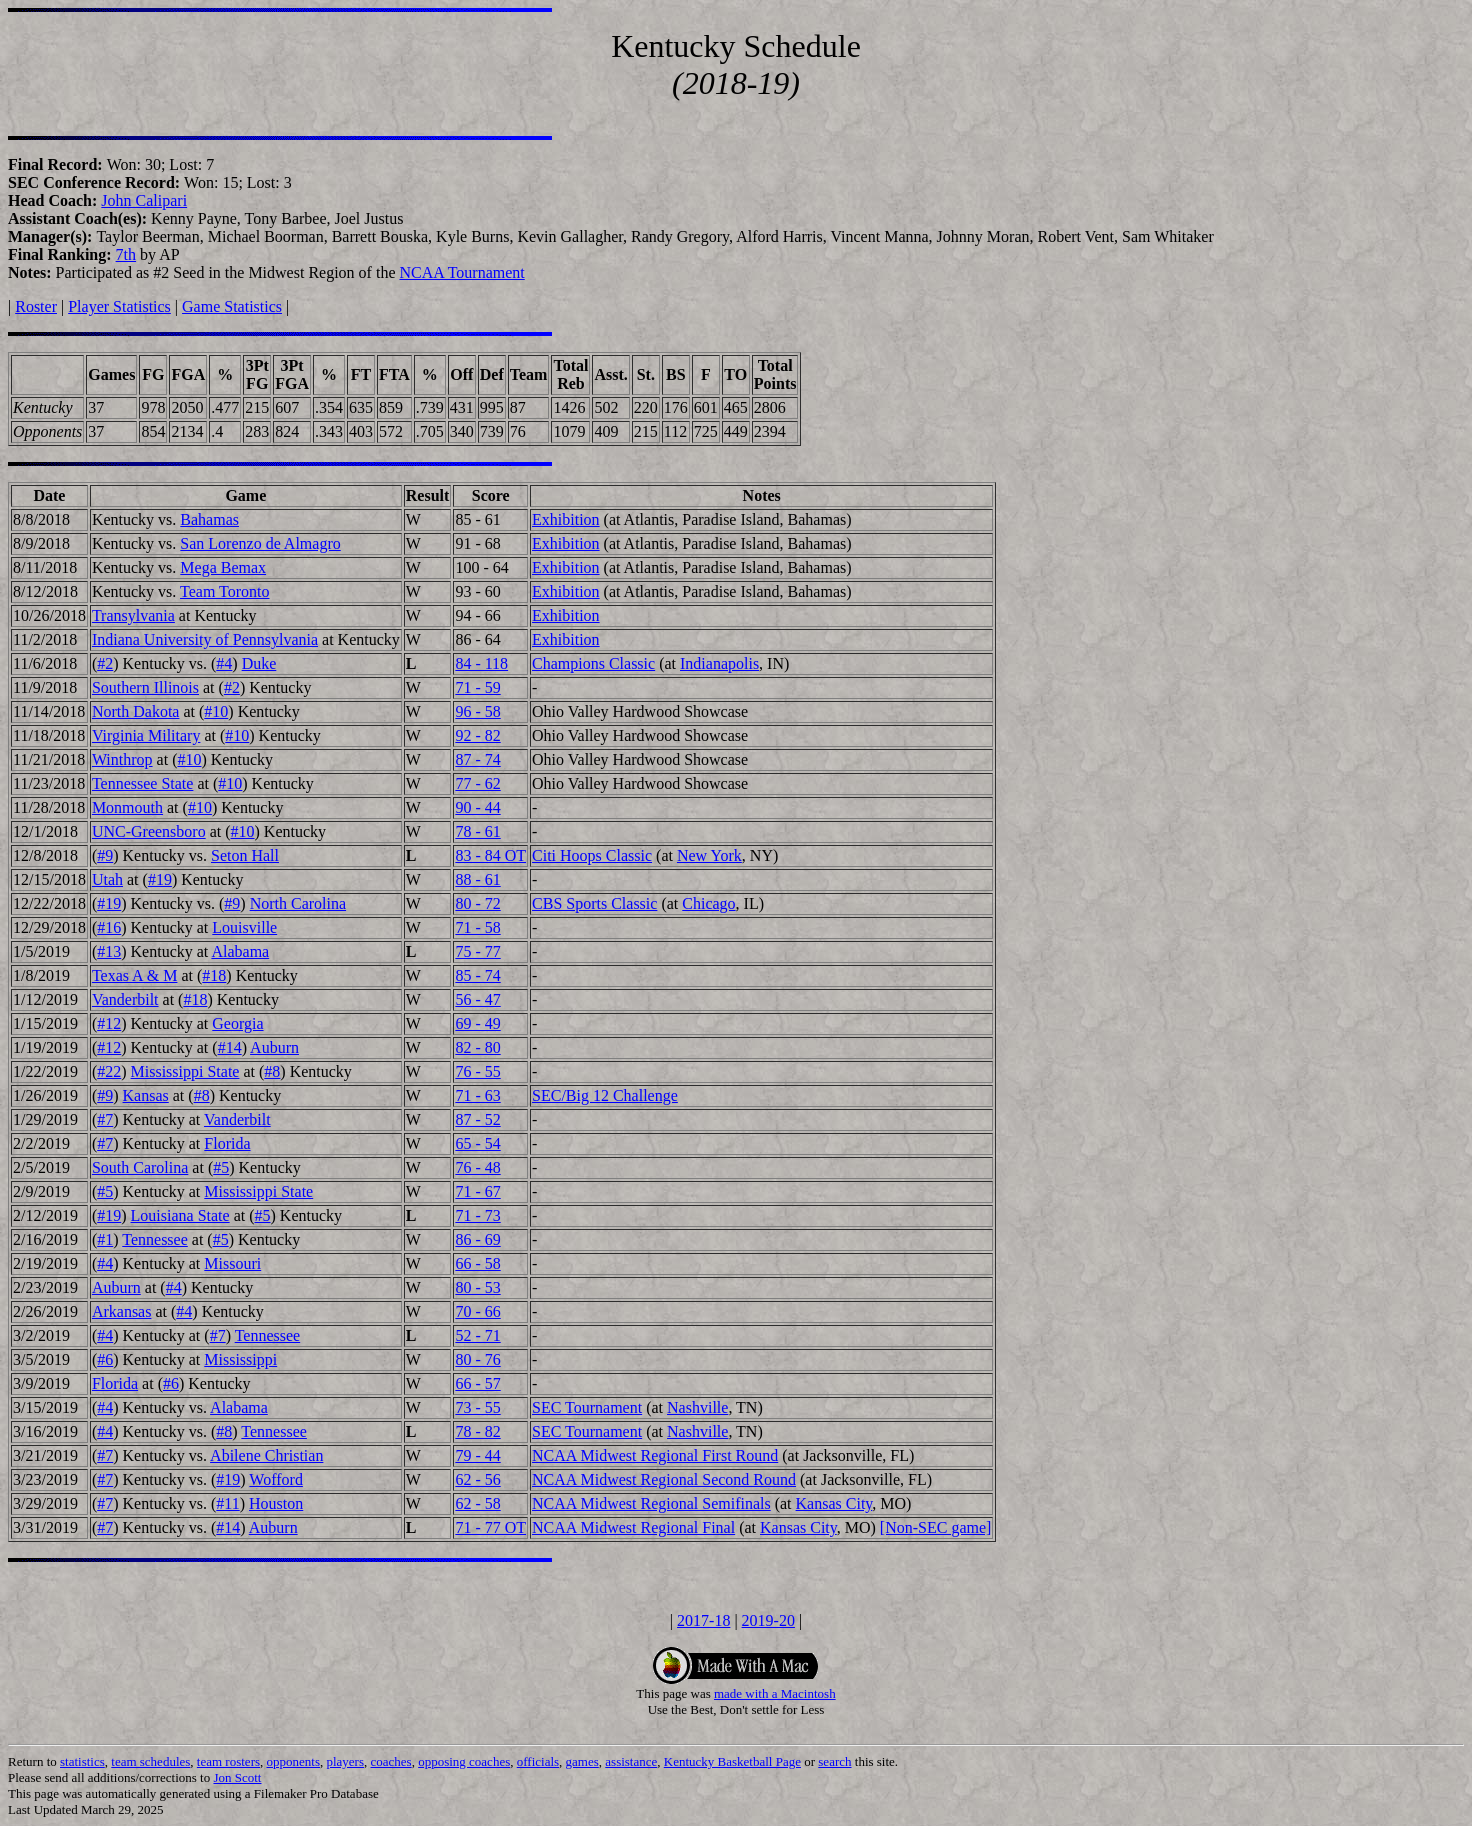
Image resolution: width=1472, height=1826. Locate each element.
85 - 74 (477, 975)
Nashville (697, 1407)
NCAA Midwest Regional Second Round (664, 1479)
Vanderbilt (125, 999)
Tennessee (155, 1239)
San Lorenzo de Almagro (260, 543)
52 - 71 (477, 1335)
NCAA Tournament (461, 272)
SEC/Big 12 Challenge (605, 1095)
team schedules (150, 1761)
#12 (109, 1023)
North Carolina (298, 903)
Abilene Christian (266, 1455)
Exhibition (566, 519)
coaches (391, 1761)
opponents (293, 1761)
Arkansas (122, 1311)
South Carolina (140, 1167)
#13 (109, 951)
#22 (109, 1071)
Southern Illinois (145, 687)
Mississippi (240, 1359)
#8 (272, 1071)
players (345, 1761)
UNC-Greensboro (149, 831)
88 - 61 (477, 879)
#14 (230, 1047)
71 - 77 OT (490, 1527)
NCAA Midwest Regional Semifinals (651, 1503)
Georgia (237, 1023)
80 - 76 (477, 1359)
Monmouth (127, 807)
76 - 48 (477, 1167)
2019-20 (768, 1620)
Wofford (276, 1479)
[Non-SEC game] (936, 1527)
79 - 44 (477, 1455)
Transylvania (133, 615)
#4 (224, 663)
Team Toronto (224, 591)
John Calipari (144, 200)
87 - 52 (477, 1119)
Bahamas (209, 519)
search (834, 1761)
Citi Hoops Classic (592, 855)
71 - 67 (477, 1191)
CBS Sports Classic (594, 903)
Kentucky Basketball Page (732, 1761)
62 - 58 (477, 1503)
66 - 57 (477, 1383)
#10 (216, 711)
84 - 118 (481, 663)
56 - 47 (477, 999)
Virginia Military (146, 735)
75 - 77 (477, 951)
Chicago (708, 903)
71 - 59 (477, 687)
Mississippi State (185, 1071)
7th (126, 254)
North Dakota (136, 711)
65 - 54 (477, 1143)
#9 (105, 855)
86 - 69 (477, 1239)
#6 (105, 1359)
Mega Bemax (223, 567)
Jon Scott (237, 1777)
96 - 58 (477, 711)
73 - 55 (477, 1407)
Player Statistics (119, 306)
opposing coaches (464, 1761)
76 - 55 (477, 1071)
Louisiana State (180, 1215)
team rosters (228, 1761)
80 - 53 (477, 1287)
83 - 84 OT (490, 855)
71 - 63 (477, 1095)
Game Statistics (232, 306)
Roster (36, 306)
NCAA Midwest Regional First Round (655, 1455)
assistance (631, 1761)
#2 (105, 663)
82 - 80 (477, 1047)
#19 (160, 879)
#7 (105, 1119)
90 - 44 (477, 807)
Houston (276, 1503)
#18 (214, 975)
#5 (221, 1167)
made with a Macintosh (775, 1693)
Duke (259, 663)
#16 (109, 927)
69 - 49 (477, 1023)
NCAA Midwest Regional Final (633, 1527)
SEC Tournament (587, 1407)
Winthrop (122, 759)
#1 (105, 1239)
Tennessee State (143, 783)
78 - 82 (477, 1431)
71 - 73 (477, 1215)
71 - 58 (477, 927)
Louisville (244, 927)
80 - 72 (477, 903)
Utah (107, 879)
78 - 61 (477, 831)
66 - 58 (477, 1263)
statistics (82, 1761)
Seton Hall (245, 855)
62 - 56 (477, 1479)
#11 (227, 1503)
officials (538, 1761)
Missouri (232, 1263)
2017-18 (703, 1620)
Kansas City (834, 1503)
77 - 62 (477, 783)
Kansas (146, 1095)
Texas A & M (135, 975)
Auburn (274, 1047)
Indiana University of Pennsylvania (205, 639)
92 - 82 (477, 735)
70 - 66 (477, 1311)
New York (709, 855)
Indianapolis (719, 663)
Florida (227, 1143)
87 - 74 (477, 759)
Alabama (240, 951)
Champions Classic (593, 663)
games (582, 1761)
